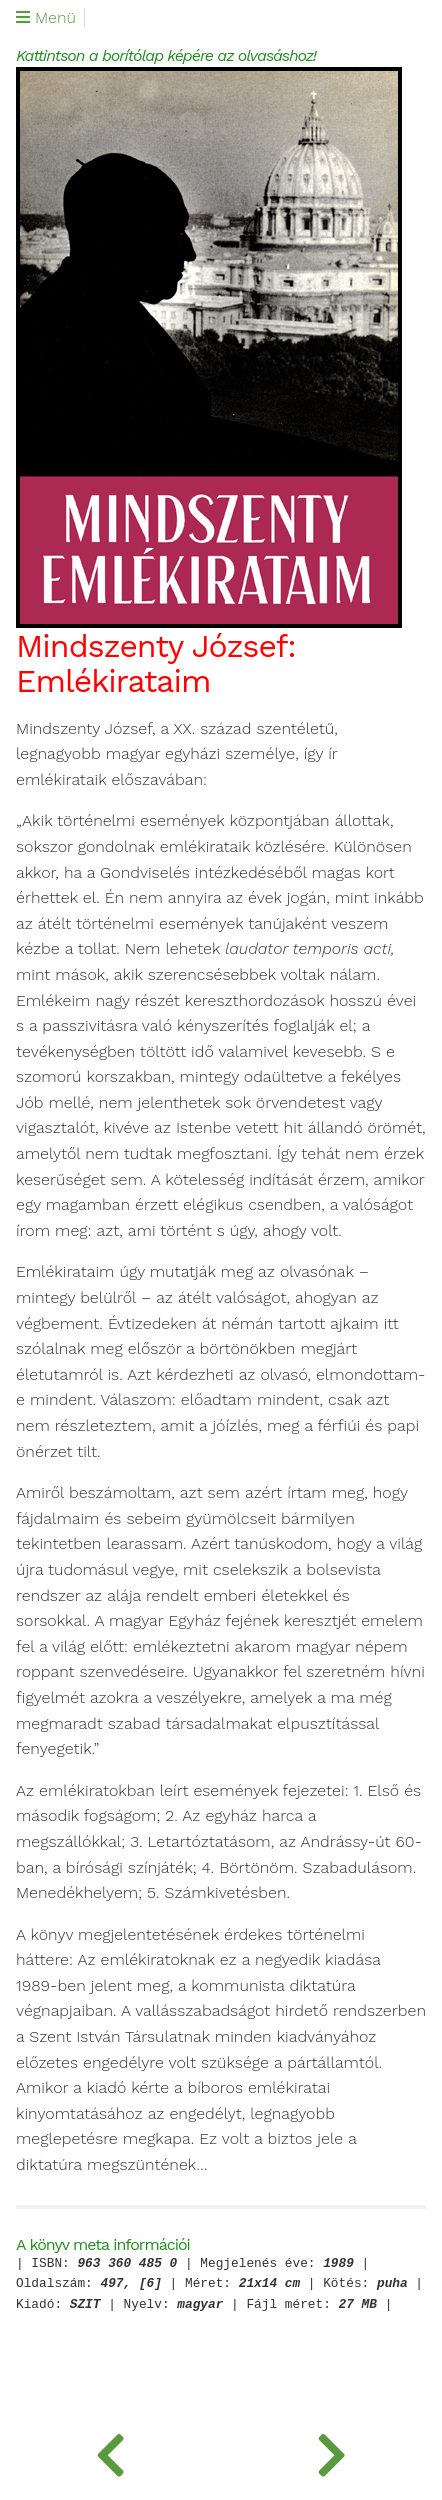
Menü (46, 18)
